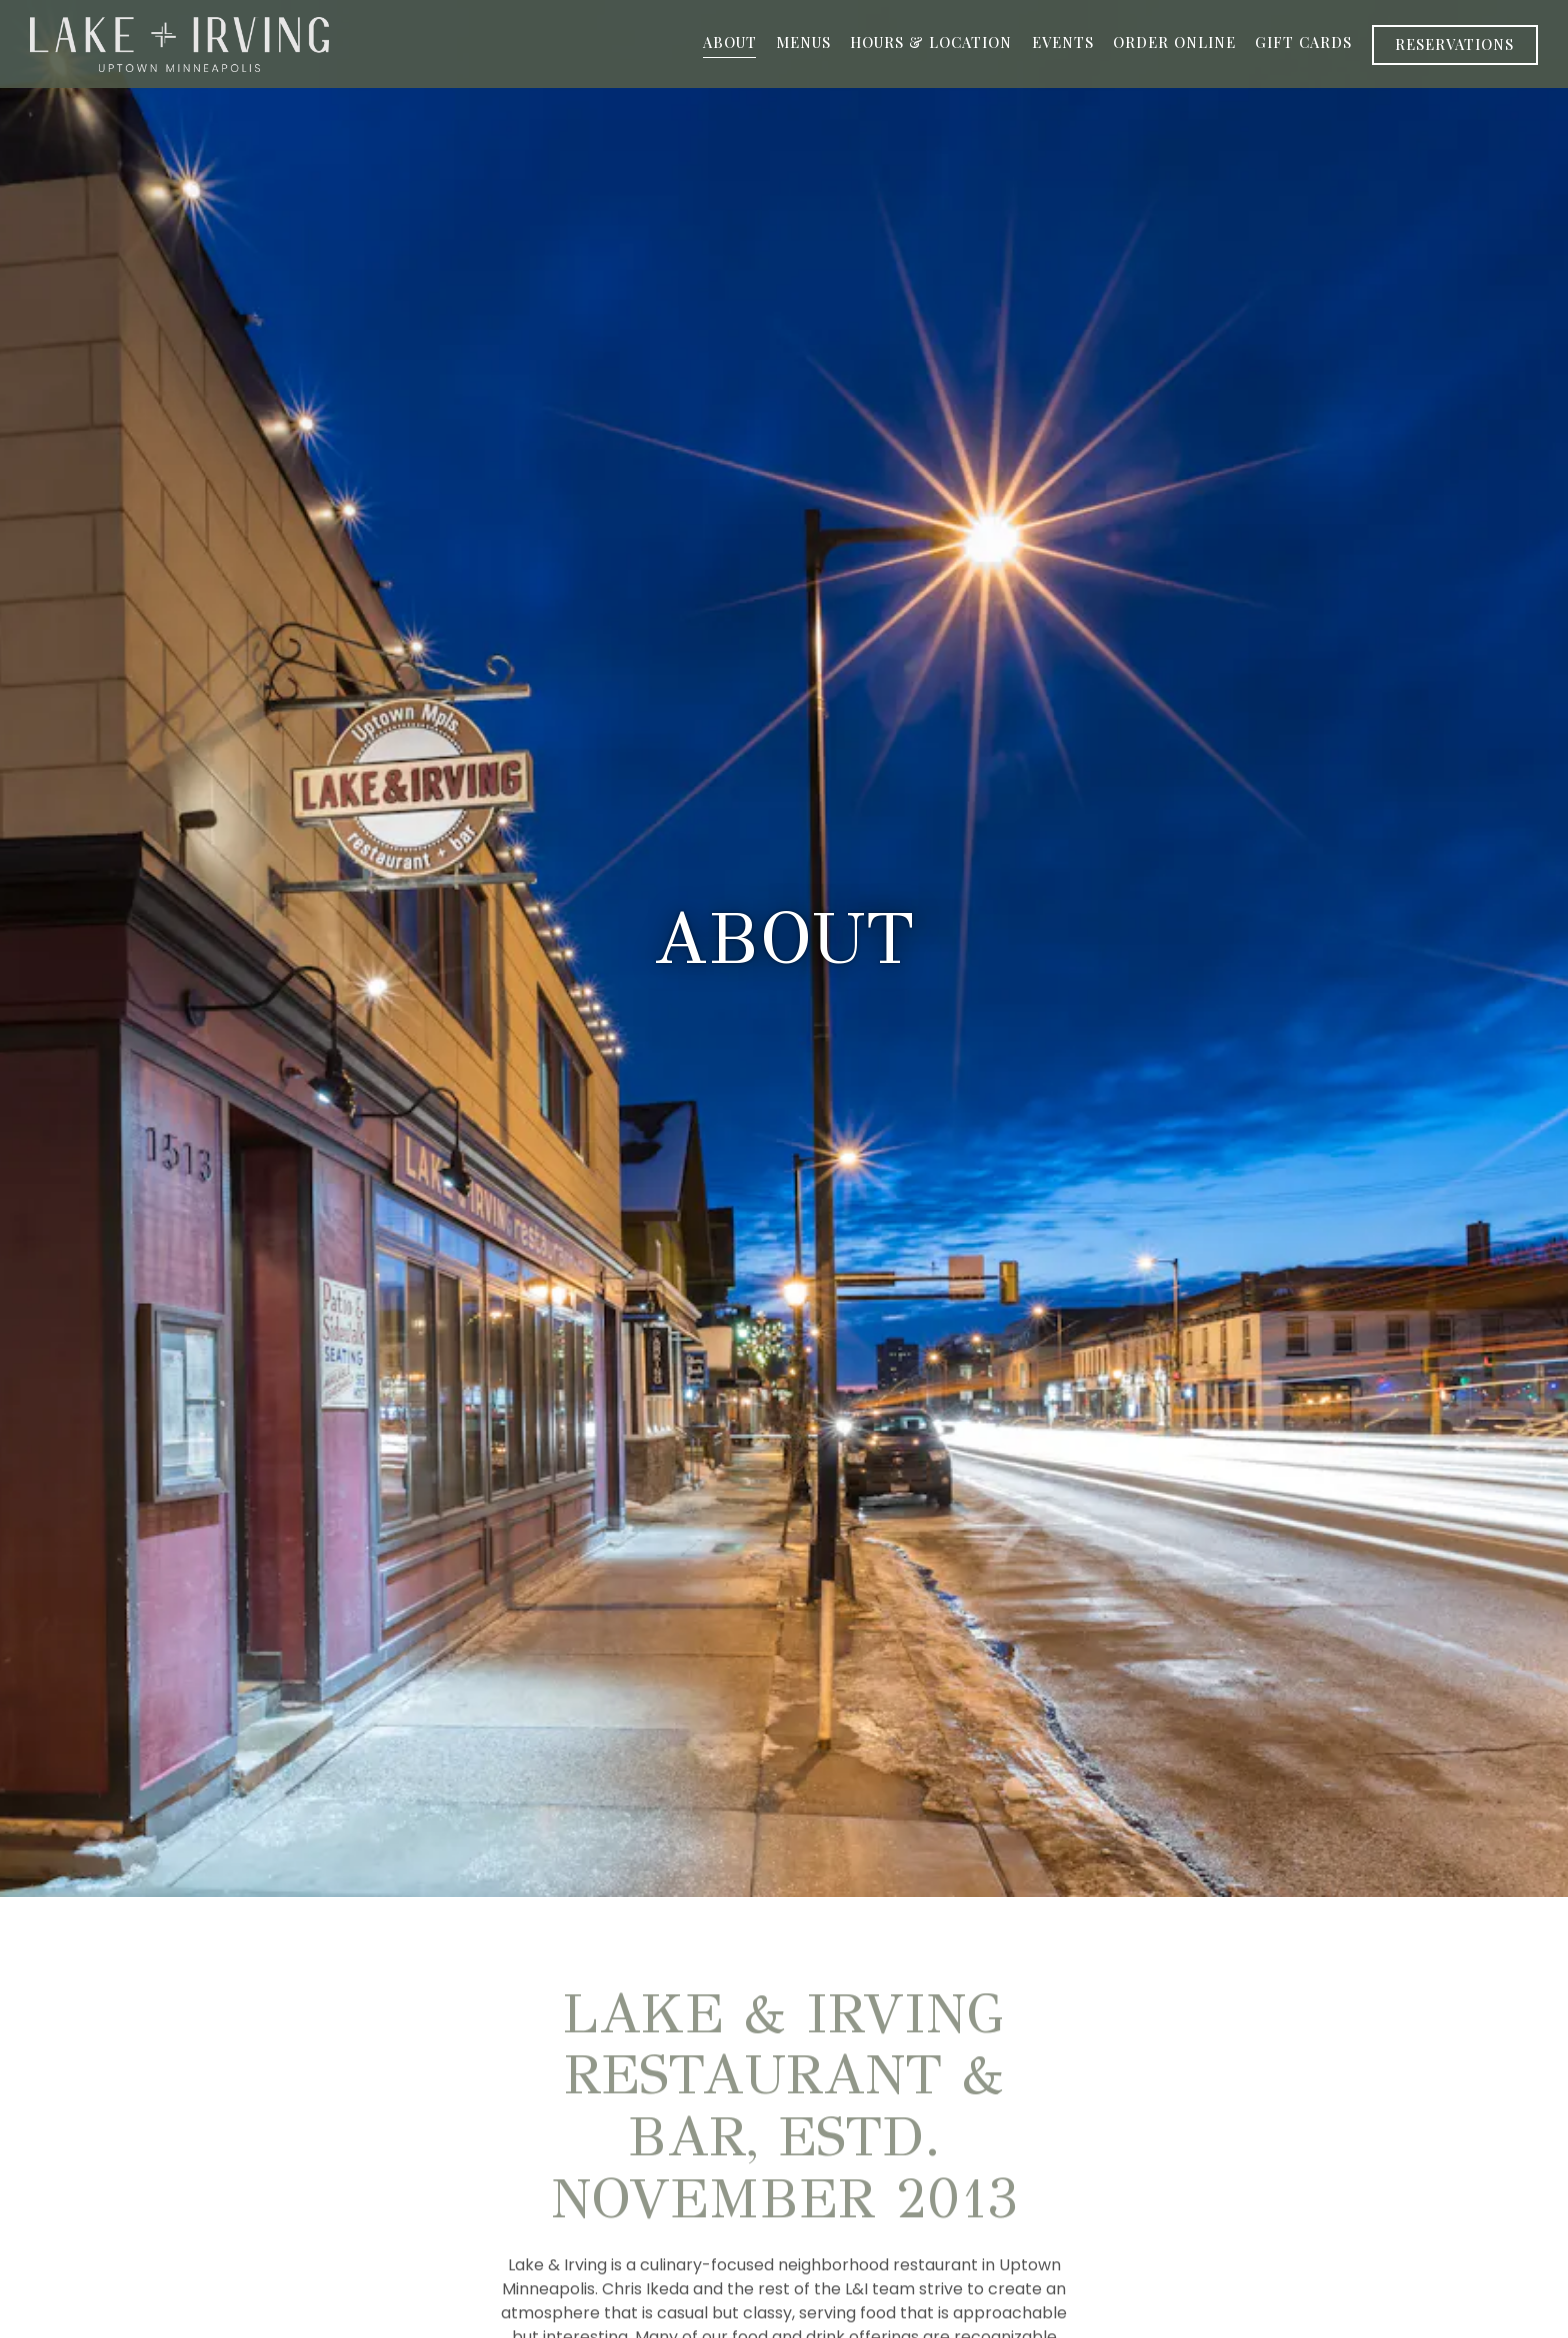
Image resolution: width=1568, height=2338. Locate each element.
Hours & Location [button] (931, 42)
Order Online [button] (1174, 42)
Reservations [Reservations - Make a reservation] (1454, 44)
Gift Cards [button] (1303, 42)
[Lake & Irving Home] (180, 43)
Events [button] (1063, 42)
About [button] (730, 42)
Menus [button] (803, 42)
